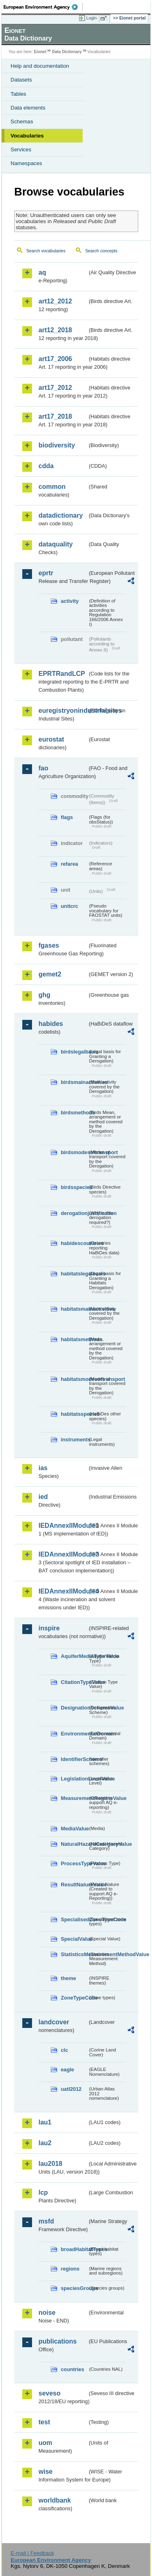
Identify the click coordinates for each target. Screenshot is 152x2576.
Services (21, 149)
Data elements (28, 108)
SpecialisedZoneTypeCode (74, 1919)
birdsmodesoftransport (74, 1152)
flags (67, 817)
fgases (49, 945)
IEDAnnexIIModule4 (63, 1591)
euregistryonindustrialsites (63, 710)
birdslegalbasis (74, 1052)
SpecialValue (74, 1939)
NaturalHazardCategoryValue (74, 1844)
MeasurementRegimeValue (74, 1798)
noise (47, 2312)
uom (45, 2442)
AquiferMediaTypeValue (74, 1656)
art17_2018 (55, 416)
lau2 (45, 2142)
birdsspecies (74, 1187)
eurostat (51, 739)
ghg (44, 994)
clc (64, 2050)
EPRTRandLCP (62, 673)
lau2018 (50, 2163)
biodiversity (57, 445)
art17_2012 (55, 387)
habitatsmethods (74, 1339)
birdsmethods (74, 1113)
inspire (49, 1628)
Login (91, 17)
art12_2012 (55, 301)
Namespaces (26, 163)
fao (43, 768)
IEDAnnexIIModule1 (63, 1525)
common (52, 486)
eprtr (46, 573)
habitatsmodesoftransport (74, 1379)
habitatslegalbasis (74, 1274)
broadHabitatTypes (74, 2249)
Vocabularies (27, 136)
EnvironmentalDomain (74, 1734)
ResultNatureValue (74, 1884)
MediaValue (74, 1829)
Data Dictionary (66, 51)
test (44, 2422)
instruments (74, 1439)
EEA (43, 7)
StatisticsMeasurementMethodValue (74, 1954)
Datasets (21, 80)
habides (51, 1023)
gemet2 (50, 974)
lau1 (45, 2122)
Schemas (22, 121)
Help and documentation (40, 66)
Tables (18, 94)
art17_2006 (55, 358)
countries (72, 2369)
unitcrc (69, 906)
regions (70, 2269)
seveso (49, 2393)
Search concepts (101, 250)
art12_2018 (55, 330)
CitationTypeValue (74, 1682)
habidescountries (74, 1243)
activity (70, 601)
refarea (69, 864)
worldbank (55, 2500)
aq (42, 272)
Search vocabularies (46, 250)
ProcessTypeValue (74, 1863)
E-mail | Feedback (32, 2553)
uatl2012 (71, 2089)
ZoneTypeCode (74, 1998)
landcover (54, 2022)
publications (58, 2341)
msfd (46, 2221)
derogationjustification (74, 1213)
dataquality (56, 544)
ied (43, 1496)
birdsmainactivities (74, 1082)
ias (43, 1467)
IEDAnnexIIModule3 (63, 1554)
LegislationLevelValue (74, 1779)
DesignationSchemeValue (74, 1708)
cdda (46, 465)
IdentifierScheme (74, 1759)
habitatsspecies (74, 1414)
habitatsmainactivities (74, 1309)
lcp (43, 2192)
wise (46, 2471)
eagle (67, 2069)
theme (68, 1978)
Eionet (40, 51)
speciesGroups (74, 2288)
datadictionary (61, 515)
